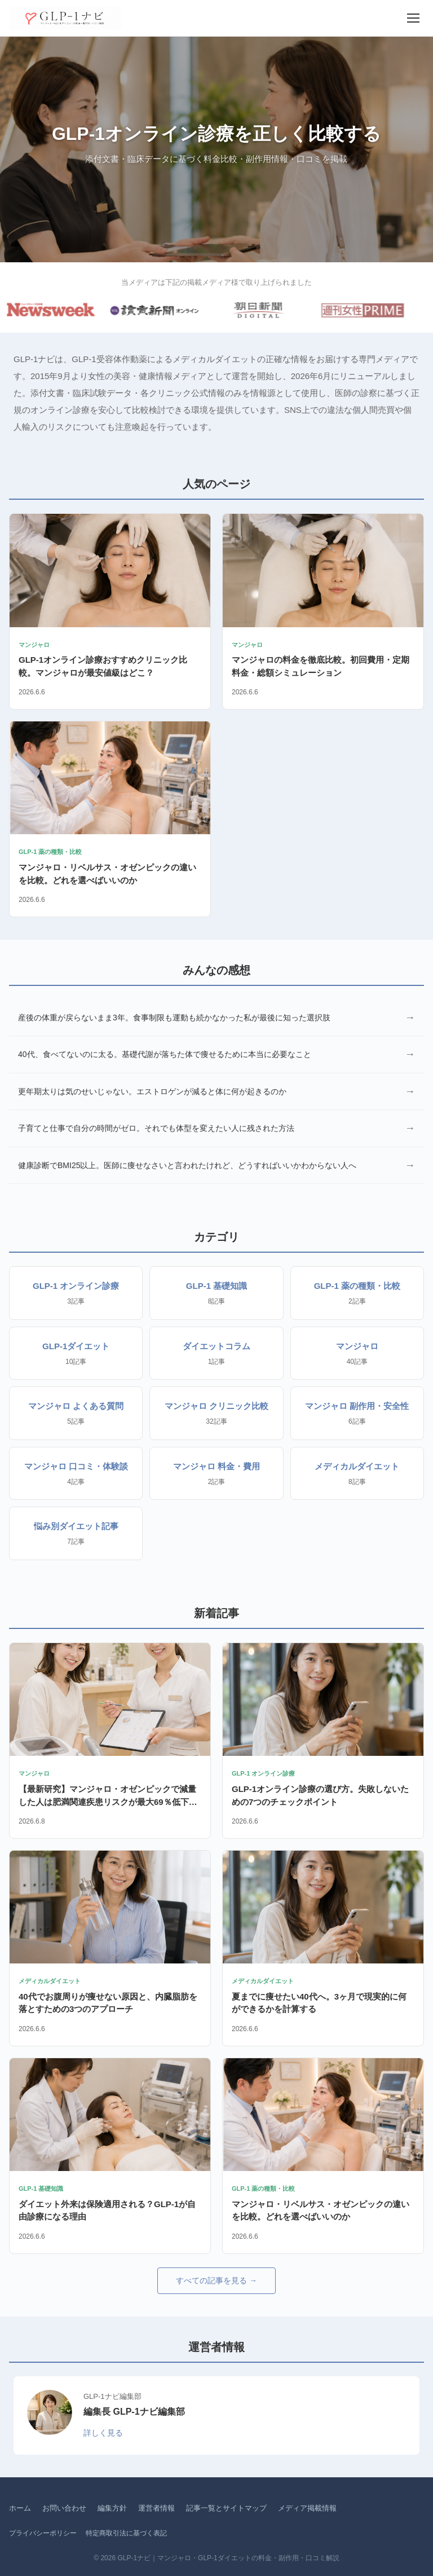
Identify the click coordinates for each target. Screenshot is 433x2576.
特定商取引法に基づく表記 (126, 2533)
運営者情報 (156, 2508)
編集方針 (112, 2508)
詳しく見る (103, 2432)
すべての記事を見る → (216, 2280)
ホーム (20, 2508)
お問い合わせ (64, 2508)
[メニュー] (413, 18)
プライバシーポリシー (43, 2533)
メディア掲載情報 (307, 2508)
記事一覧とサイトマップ (226, 2508)
